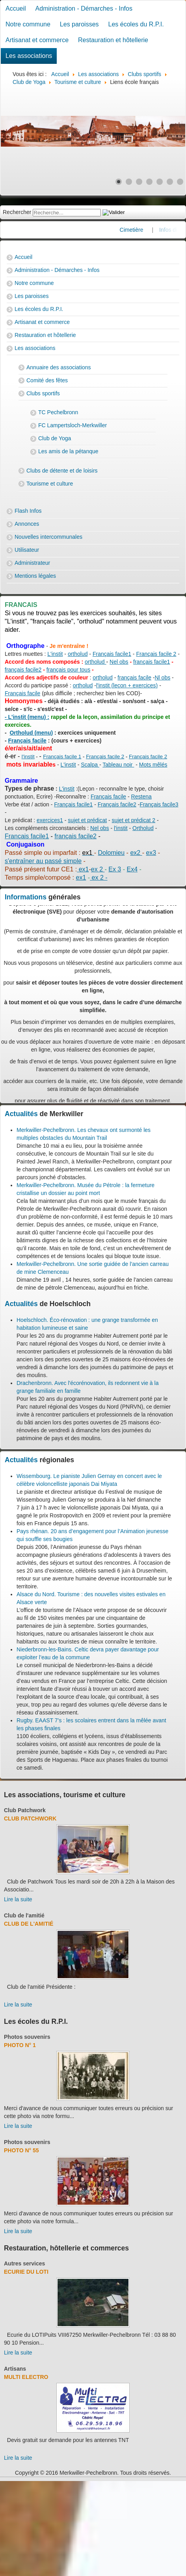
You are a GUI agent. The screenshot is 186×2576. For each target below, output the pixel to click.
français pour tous (68, 669)
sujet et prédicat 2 (134, 820)
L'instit (55, 654)
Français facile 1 (62, 756)
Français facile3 (159, 804)
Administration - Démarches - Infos (83, 8)
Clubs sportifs (43, 393)
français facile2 (23, 669)
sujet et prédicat (87, 820)
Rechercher (17, 212)
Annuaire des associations (58, 367)
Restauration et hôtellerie (113, 40)
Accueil (16, 8)
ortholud (78, 654)
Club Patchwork (25, 1810)
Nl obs (163, 677)
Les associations (29, 55)
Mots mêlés (153, 764)
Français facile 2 (156, 654)
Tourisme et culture (49, 483)
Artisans (15, 2369)
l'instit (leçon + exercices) (127, 685)
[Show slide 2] (129, 182)
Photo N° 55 (21, 2150)
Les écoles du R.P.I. (136, 24)
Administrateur (32, 563)
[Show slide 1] (118, 182)
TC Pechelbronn (58, 412)
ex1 (83, 869)
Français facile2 (117, 804)
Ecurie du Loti (26, 2272)
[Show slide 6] (170, 182)
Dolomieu (111, 852)
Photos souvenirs (27, 2037)
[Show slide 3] (139, 182)
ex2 (136, 852)
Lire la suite (18, 1899)
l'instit (28, 756)
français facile (134, 677)
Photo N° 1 (20, 2045)
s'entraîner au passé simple (43, 861)
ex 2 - (98, 877)
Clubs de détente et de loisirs (62, 470)
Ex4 (132, 869)
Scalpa (90, 764)
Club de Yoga (54, 438)
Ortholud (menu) (31, 733)
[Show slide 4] (149, 182)
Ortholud (143, 828)
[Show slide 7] (180, 182)
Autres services (24, 2263)
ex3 (151, 852)
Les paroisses (79, 24)
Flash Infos (28, 511)
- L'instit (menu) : (27, 717)
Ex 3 (114, 869)
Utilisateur (27, 550)
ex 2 (98, 869)
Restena (141, 796)
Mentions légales (35, 576)
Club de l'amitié (24, 1915)
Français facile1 (112, 654)
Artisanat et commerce (37, 40)
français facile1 (151, 662)
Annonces (27, 524)
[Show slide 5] (159, 182)
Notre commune (28, 24)
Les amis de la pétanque (68, 451)
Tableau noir (118, 764)
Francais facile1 (27, 836)
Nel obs (119, 662)
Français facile (22, 693)
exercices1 (50, 820)
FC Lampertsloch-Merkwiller (72, 425)
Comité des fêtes (47, 380)
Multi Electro (26, 2377)
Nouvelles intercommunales (48, 537)
